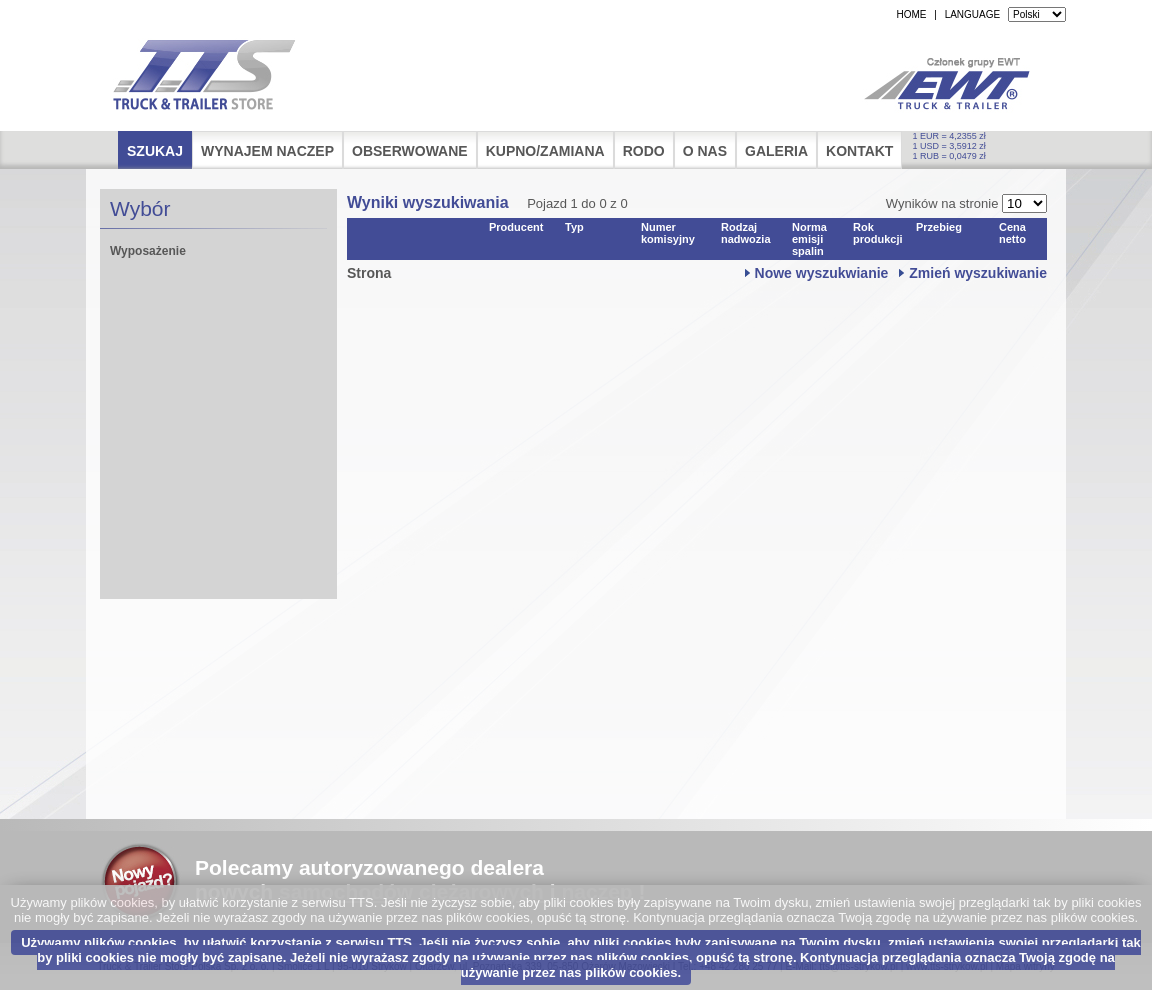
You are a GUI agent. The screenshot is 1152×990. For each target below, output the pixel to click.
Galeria (776, 151)
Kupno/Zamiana (545, 151)
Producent (516, 227)
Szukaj (155, 151)
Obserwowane (410, 151)
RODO (644, 151)
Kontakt (859, 151)
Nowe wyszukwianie (822, 273)
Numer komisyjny (668, 233)
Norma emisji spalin (809, 239)
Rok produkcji (878, 233)
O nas (705, 151)
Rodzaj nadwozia (746, 233)
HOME (911, 14)
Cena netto (1012, 233)
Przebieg (939, 227)
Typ (574, 227)
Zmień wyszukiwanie (978, 273)
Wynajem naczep (267, 151)
